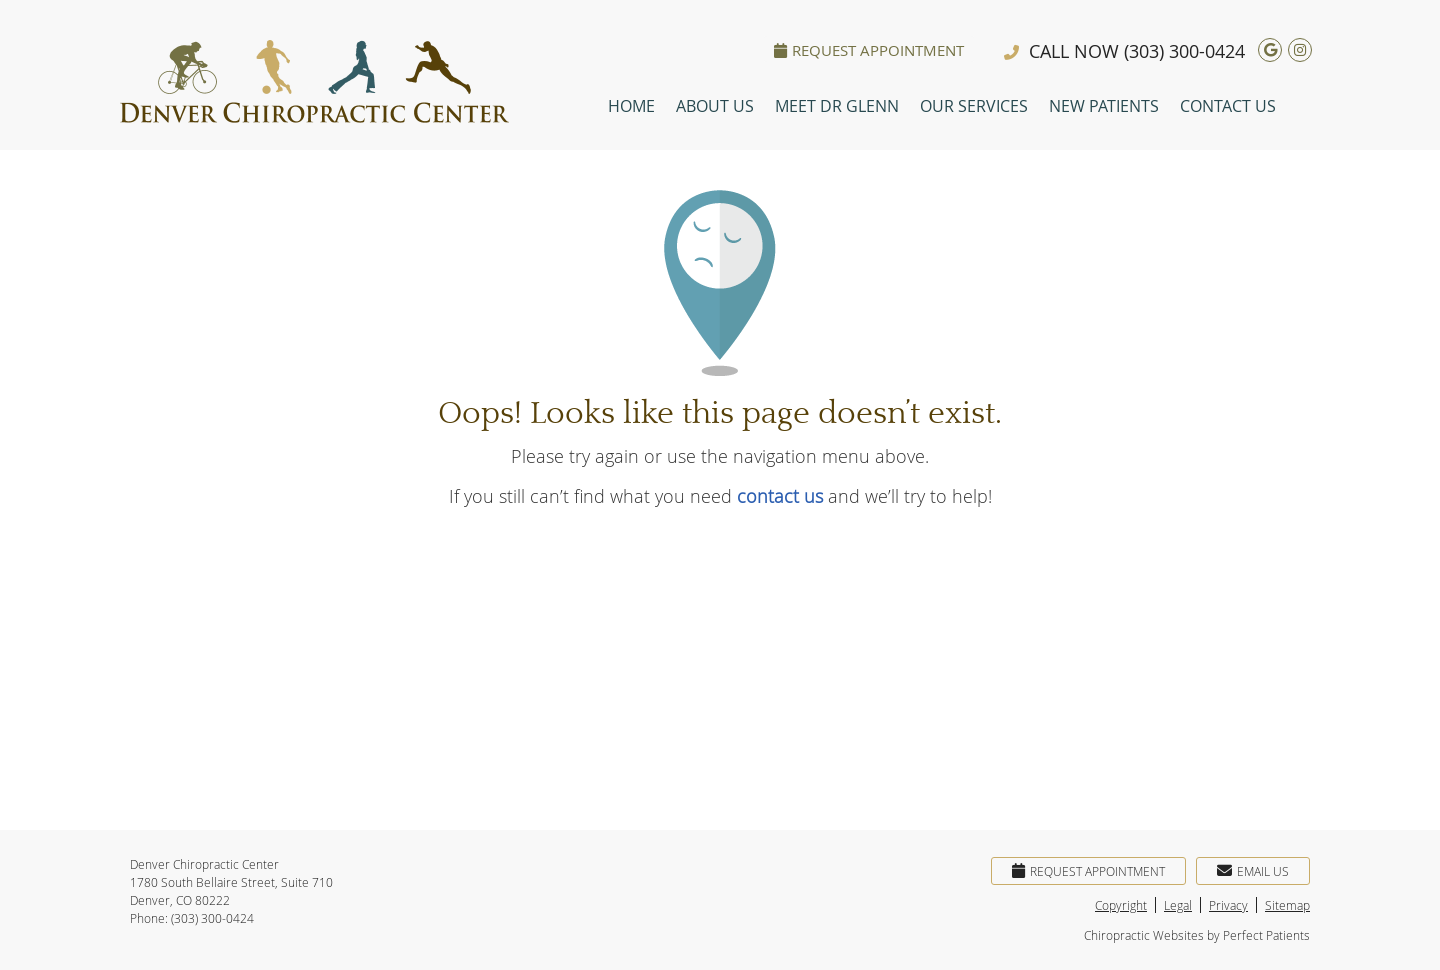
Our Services (974, 106)
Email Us (1253, 871)
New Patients (1104, 106)
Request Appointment (869, 50)
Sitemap (1287, 905)
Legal (1178, 905)
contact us (780, 496)
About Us (715, 106)
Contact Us (1228, 106)
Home (631, 106)
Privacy (1228, 905)
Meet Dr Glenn (837, 106)
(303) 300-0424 (1184, 51)
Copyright (1121, 905)
